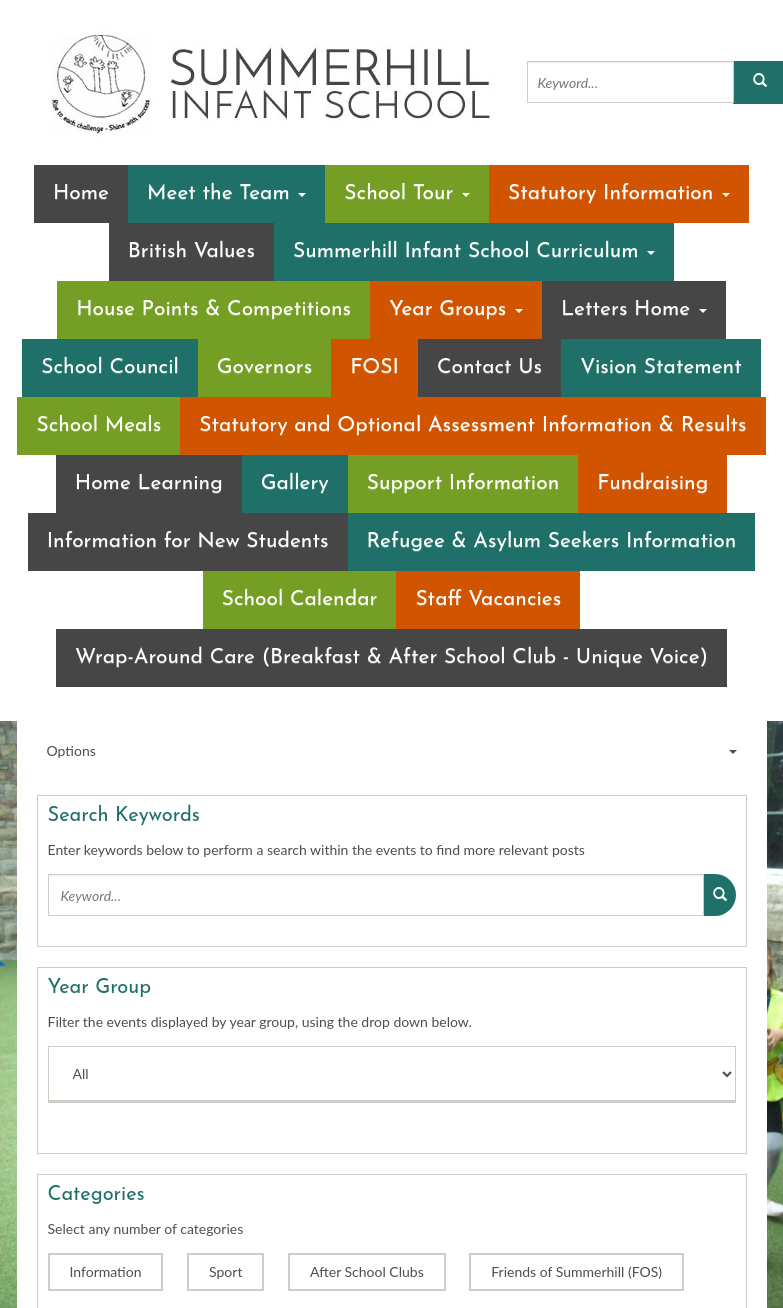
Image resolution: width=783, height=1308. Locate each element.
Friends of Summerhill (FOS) (576, 1271)
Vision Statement (661, 367)
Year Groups (456, 309)
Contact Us (489, 367)
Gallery (295, 483)
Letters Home (634, 309)
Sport (225, 1271)
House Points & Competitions (213, 309)
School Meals (98, 425)
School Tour (407, 193)
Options (392, 751)
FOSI (374, 367)
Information (106, 1271)
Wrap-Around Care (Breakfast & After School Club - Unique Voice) (391, 657)
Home (81, 193)
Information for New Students (188, 541)
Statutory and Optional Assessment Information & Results (472, 425)
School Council (110, 367)
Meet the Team (226, 193)
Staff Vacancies (488, 599)
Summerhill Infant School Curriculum (474, 251)
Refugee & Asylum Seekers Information (552, 541)
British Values (191, 251)
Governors (264, 367)
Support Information (463, 483)
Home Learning (149, 483)
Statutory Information (619, 193)
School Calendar (300, 599)
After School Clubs (367, 1271)
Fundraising (652, 483)
